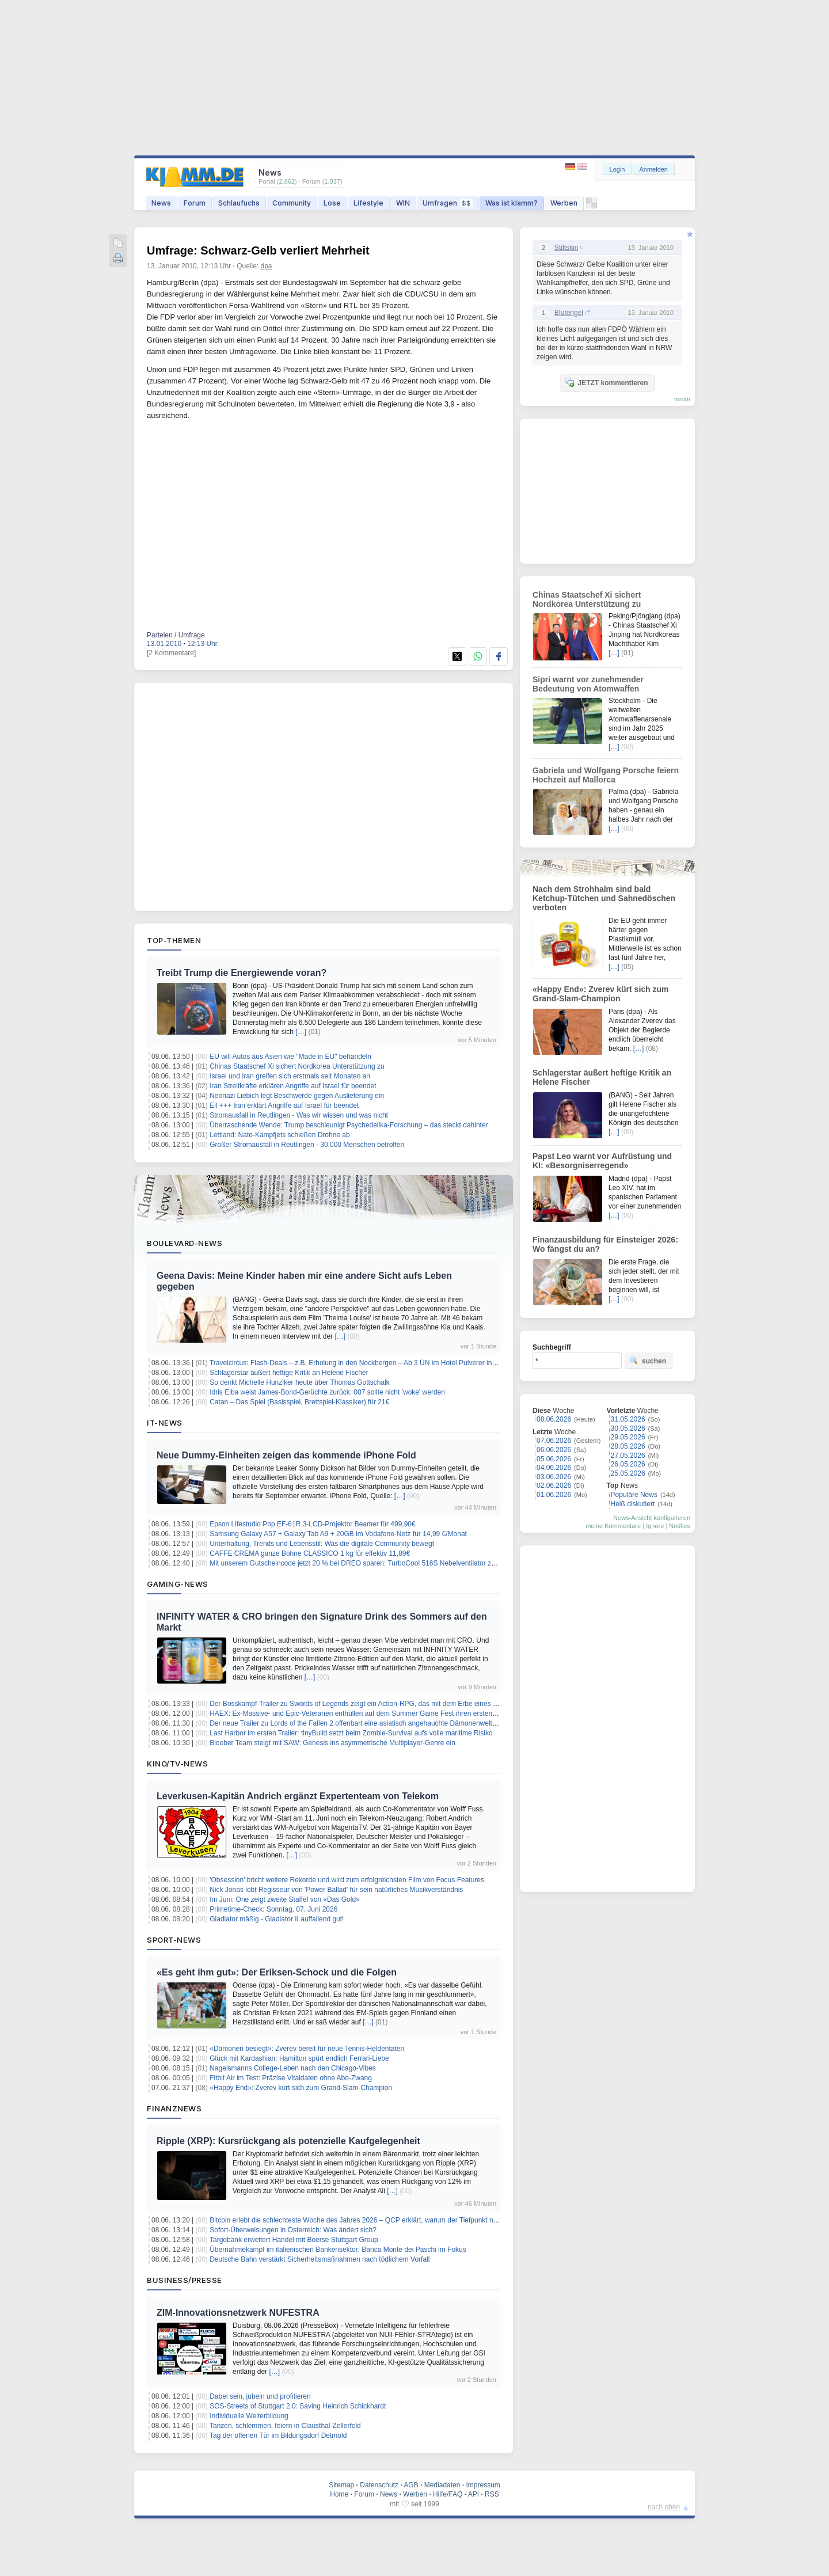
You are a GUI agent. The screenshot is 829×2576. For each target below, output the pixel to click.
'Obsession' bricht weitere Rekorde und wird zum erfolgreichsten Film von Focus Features (347, 1880)
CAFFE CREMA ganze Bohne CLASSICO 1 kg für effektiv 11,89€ (310, 1553)
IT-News (164, 1422)
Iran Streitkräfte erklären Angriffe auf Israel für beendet (293, 1086)
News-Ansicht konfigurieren (651, 1517)
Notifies (679, 1525)
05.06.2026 (554, 1459)
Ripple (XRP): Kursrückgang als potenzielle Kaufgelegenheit (288, 2141)
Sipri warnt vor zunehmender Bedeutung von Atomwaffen (588, 684)
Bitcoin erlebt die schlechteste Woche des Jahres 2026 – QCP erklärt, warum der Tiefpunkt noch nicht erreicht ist (382, 2220)
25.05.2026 (628, 1473)
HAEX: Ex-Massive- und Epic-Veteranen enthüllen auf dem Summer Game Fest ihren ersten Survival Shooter (377, 1713)
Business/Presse (184, 2280)
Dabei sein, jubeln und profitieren (260, 2396)
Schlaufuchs (239, 203)
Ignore (655, 1525)
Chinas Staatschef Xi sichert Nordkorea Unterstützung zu (297, 1066)
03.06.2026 (554, 1477)
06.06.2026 (554, 1450)
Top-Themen (174, 940)
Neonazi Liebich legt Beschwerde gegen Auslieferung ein (297, 1096)
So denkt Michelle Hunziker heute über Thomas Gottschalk (300, 1382)
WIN (403, 203)
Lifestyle (368, 203)
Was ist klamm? (511, 203)
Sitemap (341, 2485)
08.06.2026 (554, 1419)
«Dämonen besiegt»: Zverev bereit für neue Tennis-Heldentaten (307, 2049)
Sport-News (174, 1939)
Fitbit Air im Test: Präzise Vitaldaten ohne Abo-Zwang (291, 2078)
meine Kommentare (613, 1525)
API (473, 2494)
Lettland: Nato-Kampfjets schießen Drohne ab (279, 1135)
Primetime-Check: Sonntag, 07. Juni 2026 (273, 1909)
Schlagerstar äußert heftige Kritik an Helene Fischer (289, 1373)
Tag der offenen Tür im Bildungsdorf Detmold (278, 2435)
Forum (195, 203)
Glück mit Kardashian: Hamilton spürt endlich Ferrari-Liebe (299, 2058)
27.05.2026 (628, 1456)
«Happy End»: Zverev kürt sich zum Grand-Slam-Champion (301, 2088)
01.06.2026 (554, 1495)
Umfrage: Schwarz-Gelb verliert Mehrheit (258, 250)
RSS (492, 2494)
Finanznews (174, 2108)
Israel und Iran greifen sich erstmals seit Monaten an (290, 1076)
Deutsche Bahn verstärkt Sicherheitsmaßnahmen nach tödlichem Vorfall (319, 2259)
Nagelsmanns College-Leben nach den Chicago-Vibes (293, 2068)
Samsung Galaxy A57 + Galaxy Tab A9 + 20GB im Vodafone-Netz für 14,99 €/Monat (338, 1534)
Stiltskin (566, 248)
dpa (266, 266)
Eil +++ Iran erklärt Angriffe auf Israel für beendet (284, 1105)
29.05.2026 (628, 1437)
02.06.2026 (554, 1485)
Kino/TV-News (177, 1763)
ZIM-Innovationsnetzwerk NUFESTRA (238, 2312)
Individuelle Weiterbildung (249, 2416)
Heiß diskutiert (633, 1504)
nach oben (664, 2507)
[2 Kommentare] (171, 653)
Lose (332, 203)
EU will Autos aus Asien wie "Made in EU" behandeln (290, 1057)
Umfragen (448, 203)
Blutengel (568, 313)
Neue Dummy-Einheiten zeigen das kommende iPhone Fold (286, 1455)
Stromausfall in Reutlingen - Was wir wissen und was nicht (299, 1115)
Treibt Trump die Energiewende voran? (241, 973)
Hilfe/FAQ (447, 2494)
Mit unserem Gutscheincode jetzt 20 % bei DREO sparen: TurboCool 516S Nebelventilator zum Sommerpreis (376, 1563)
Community (291, 203)
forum (682, 399)
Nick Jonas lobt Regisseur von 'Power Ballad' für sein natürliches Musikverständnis (336, 1890)
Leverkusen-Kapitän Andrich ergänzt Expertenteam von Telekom (298, 1796)
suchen (647, 1360)
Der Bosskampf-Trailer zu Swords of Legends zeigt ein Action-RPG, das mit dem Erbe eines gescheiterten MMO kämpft (393, 1704)
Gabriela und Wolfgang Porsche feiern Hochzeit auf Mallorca (606, 775)
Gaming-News (177, 1584)
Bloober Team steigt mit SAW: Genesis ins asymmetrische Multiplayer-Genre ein (332, 1743)
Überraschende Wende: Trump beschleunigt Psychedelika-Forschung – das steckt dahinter (349, 1125)
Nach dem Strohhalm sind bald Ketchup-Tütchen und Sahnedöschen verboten (604, 898)
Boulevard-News (184, 1243)
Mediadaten (442, 2485)
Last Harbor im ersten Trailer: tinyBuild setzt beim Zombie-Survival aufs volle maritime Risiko (351, 1733)
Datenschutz (379, 2485)
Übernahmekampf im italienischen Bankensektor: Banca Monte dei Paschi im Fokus (338, 2250)
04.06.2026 (554, 1468)
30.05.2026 (628, 1428)
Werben (563, 203)
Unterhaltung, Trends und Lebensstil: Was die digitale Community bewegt (322, 1544)
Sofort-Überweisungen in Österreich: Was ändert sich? (293, 2230)
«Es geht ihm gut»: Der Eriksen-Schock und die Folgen (277, 1972)
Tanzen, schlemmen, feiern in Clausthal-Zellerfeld (285, 2426)
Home (339, 2494)
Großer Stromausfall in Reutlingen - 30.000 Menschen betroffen (307, 1145)
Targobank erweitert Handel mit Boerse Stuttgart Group (294, 2240)
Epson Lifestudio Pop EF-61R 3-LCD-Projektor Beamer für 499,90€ (313, 1524)
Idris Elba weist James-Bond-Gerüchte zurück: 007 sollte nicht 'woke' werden (327, 1392)
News (161, 203)
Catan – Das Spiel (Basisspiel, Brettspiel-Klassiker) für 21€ (299, 1402)
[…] (300, 1032)
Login (617, 169)
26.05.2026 (628, 1464)
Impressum (483, 2485)
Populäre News (634, 1495)
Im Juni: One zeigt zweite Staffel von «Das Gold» (285, 1899)
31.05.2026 (628, 1419)
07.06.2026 (554, 1441)
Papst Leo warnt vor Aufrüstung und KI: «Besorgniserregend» (602, 1161)
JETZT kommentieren (606, 382)
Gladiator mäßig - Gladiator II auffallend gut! (277, 1919)
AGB (411, 2485)
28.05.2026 (628, 1446)
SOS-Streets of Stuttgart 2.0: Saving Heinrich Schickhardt (298, 2406)
